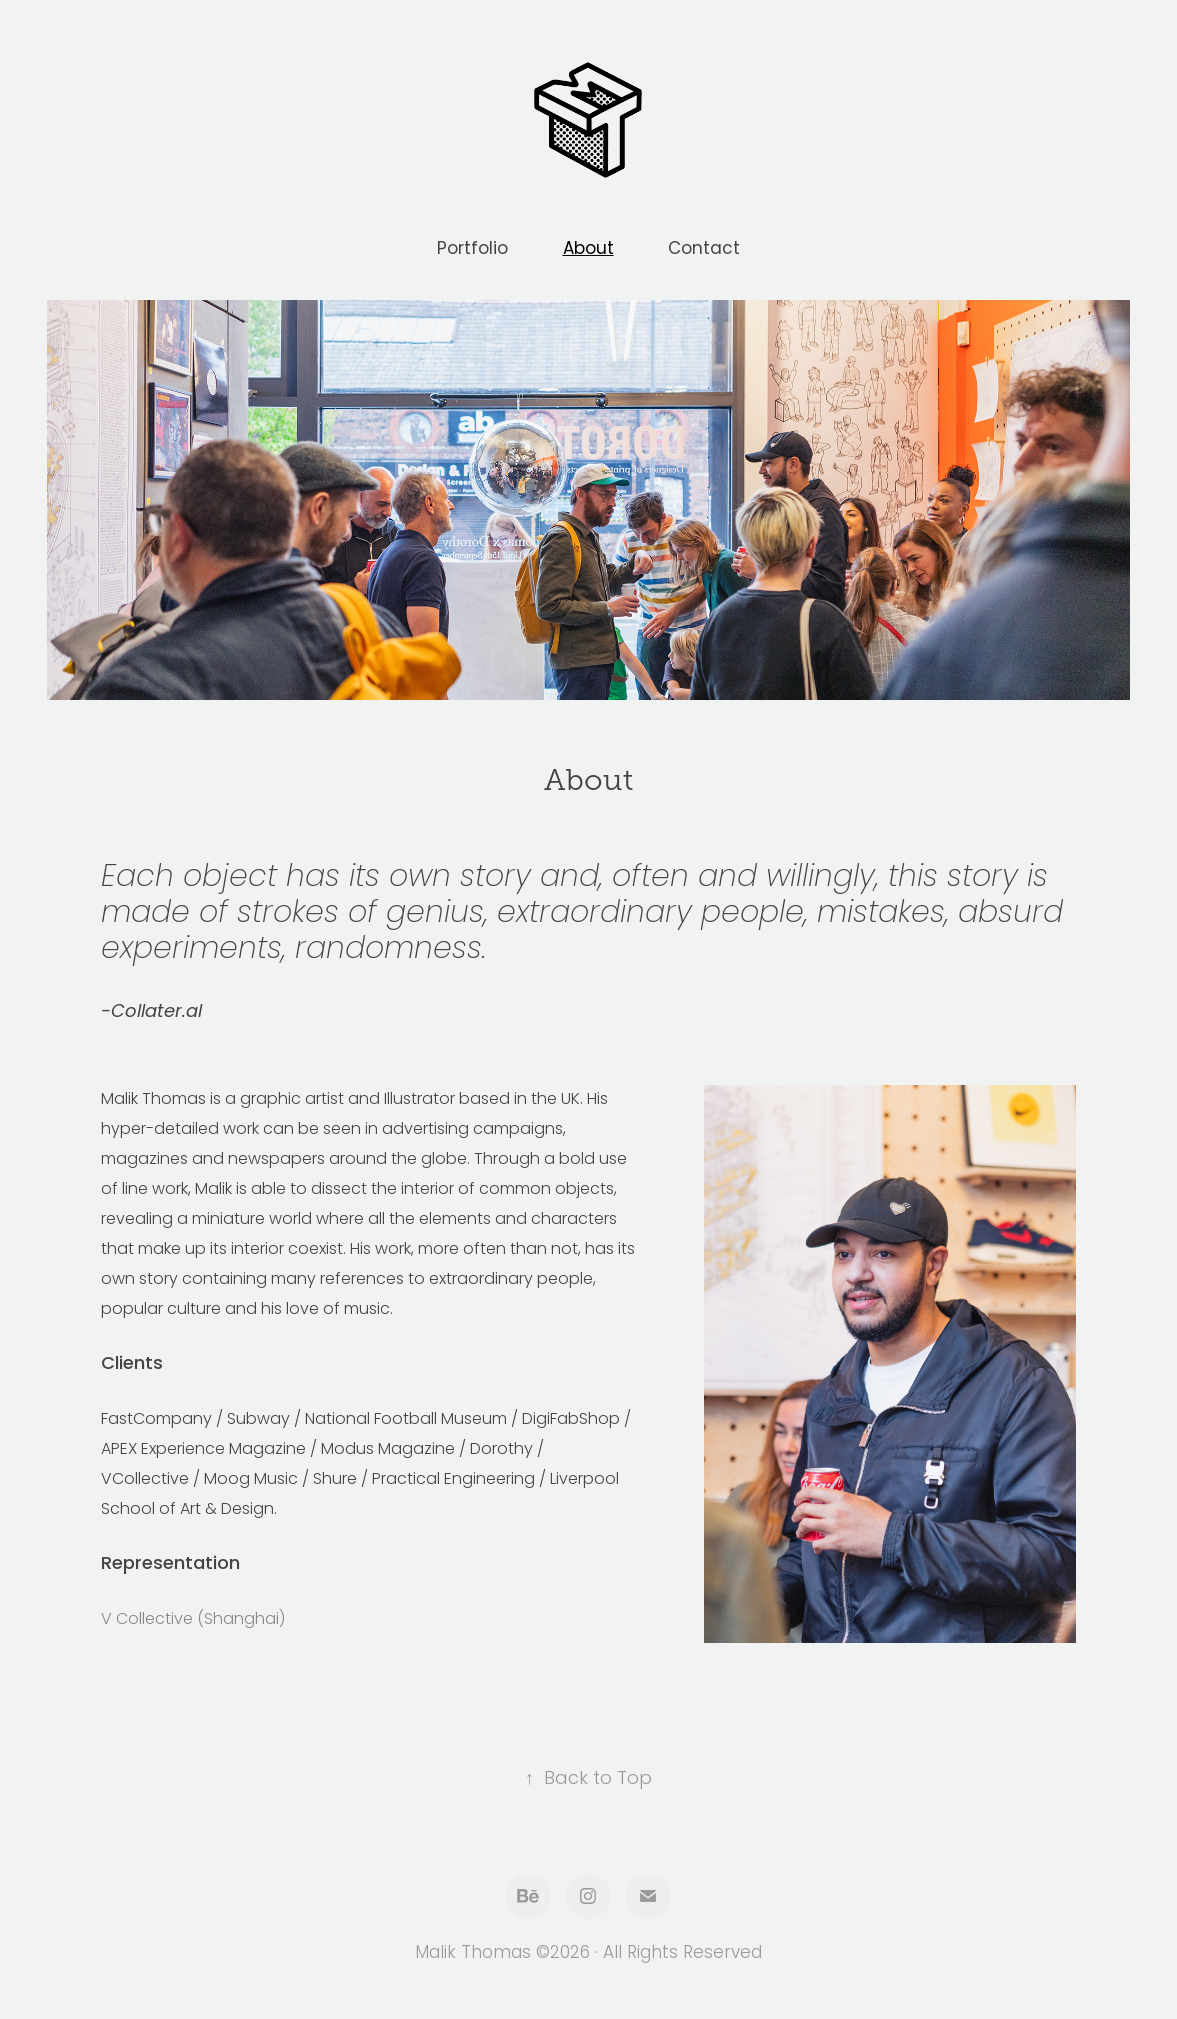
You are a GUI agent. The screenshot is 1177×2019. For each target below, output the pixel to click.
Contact (704, 250)
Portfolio (472, 250)
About (588, 250)
